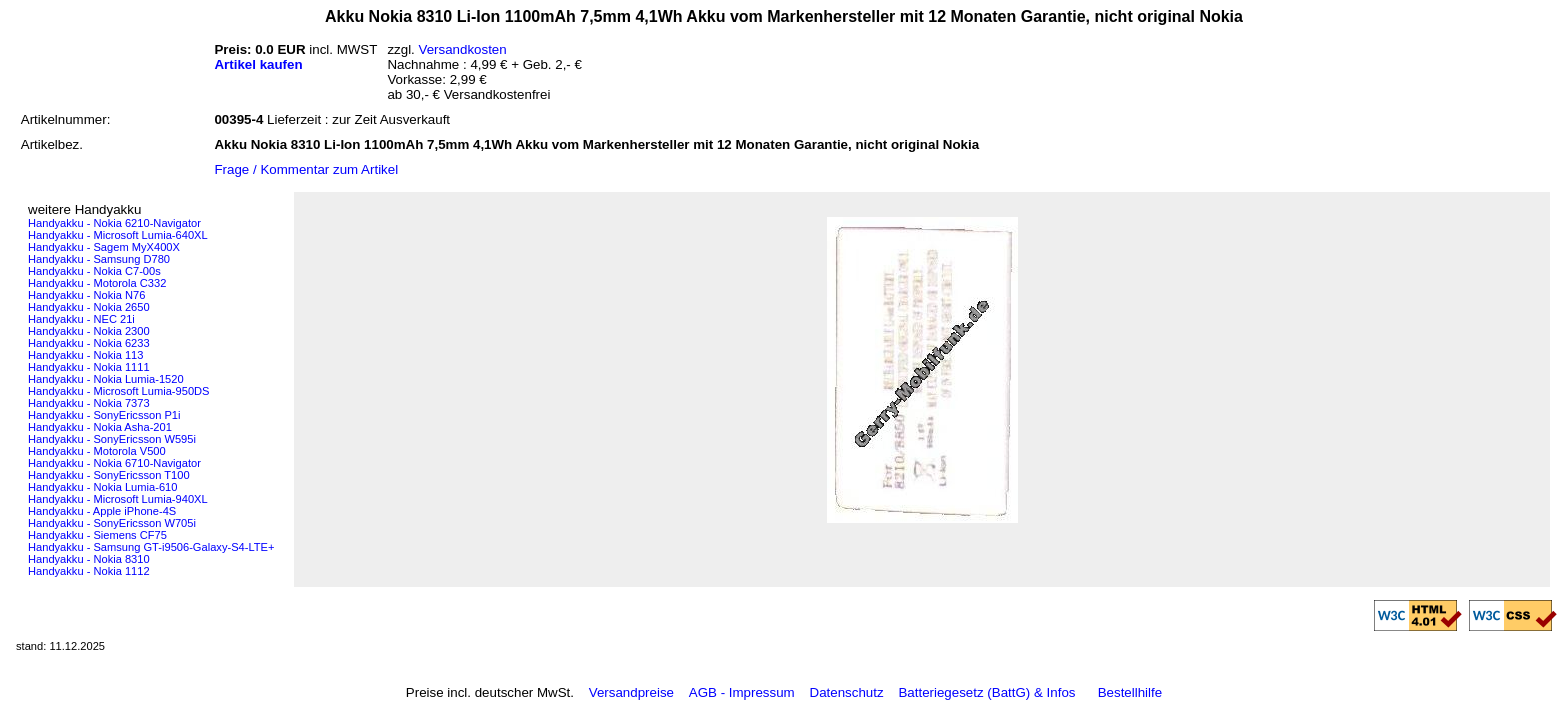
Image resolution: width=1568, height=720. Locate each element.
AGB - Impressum (742, 692)
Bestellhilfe (1130, 692)
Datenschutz (847, 692)
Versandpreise (631, 692)
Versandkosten (463, 49)
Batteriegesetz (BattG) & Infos (986, 692)
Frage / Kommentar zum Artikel (306, 169)
